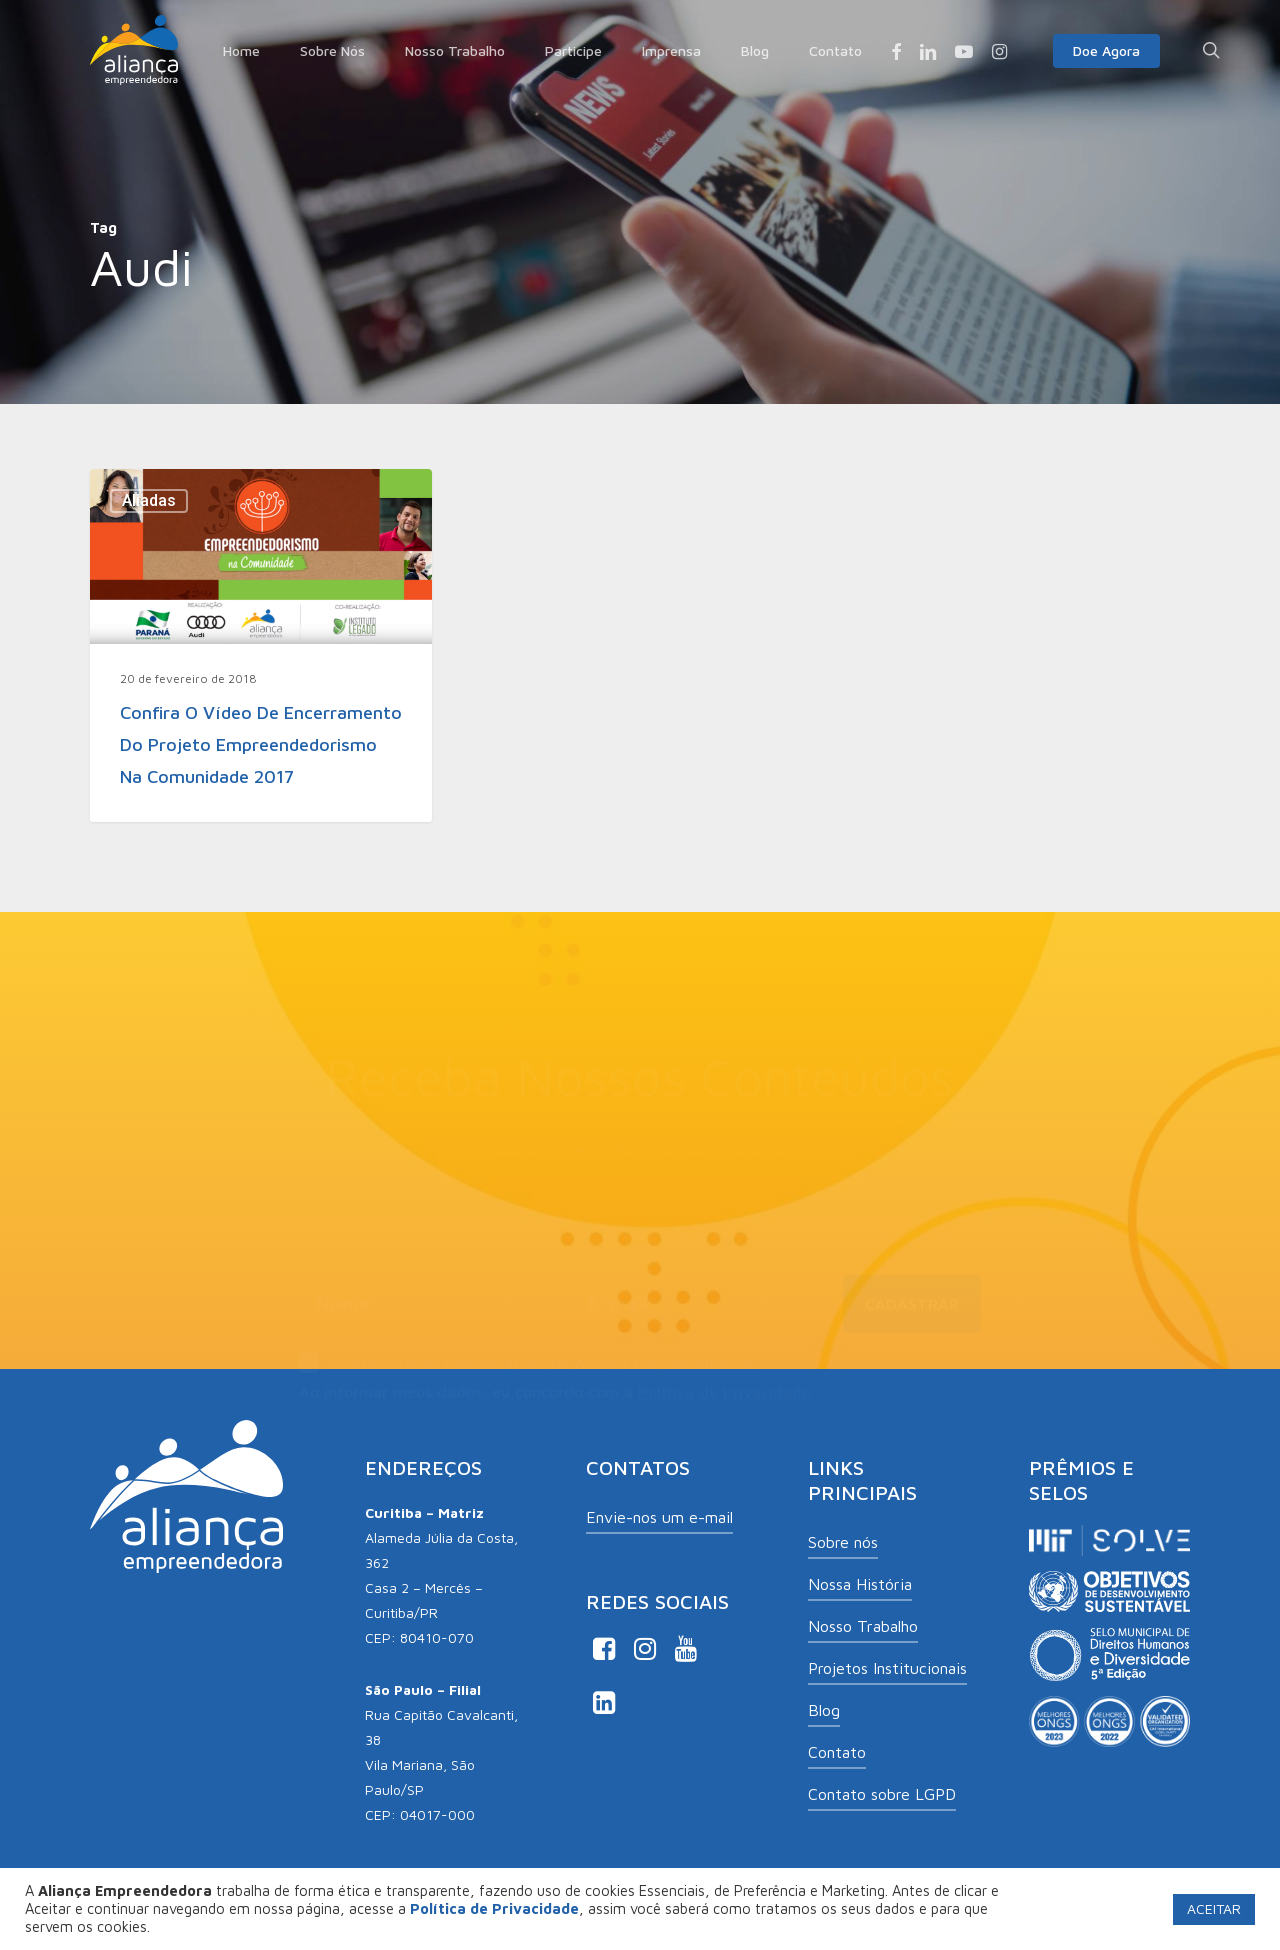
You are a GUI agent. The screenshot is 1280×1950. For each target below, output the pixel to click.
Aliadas (149, 500)
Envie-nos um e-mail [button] (659, 1517)
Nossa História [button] (860, 1584)
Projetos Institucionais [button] (887, 1668)
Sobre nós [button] (843, 1542)
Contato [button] (837, 1752)
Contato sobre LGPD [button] (882, 1794)
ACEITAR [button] (1214, 1908)
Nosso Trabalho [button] (863, 1626)
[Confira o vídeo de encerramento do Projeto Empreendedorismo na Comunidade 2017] (261, 645)
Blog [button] (824, 1710)
